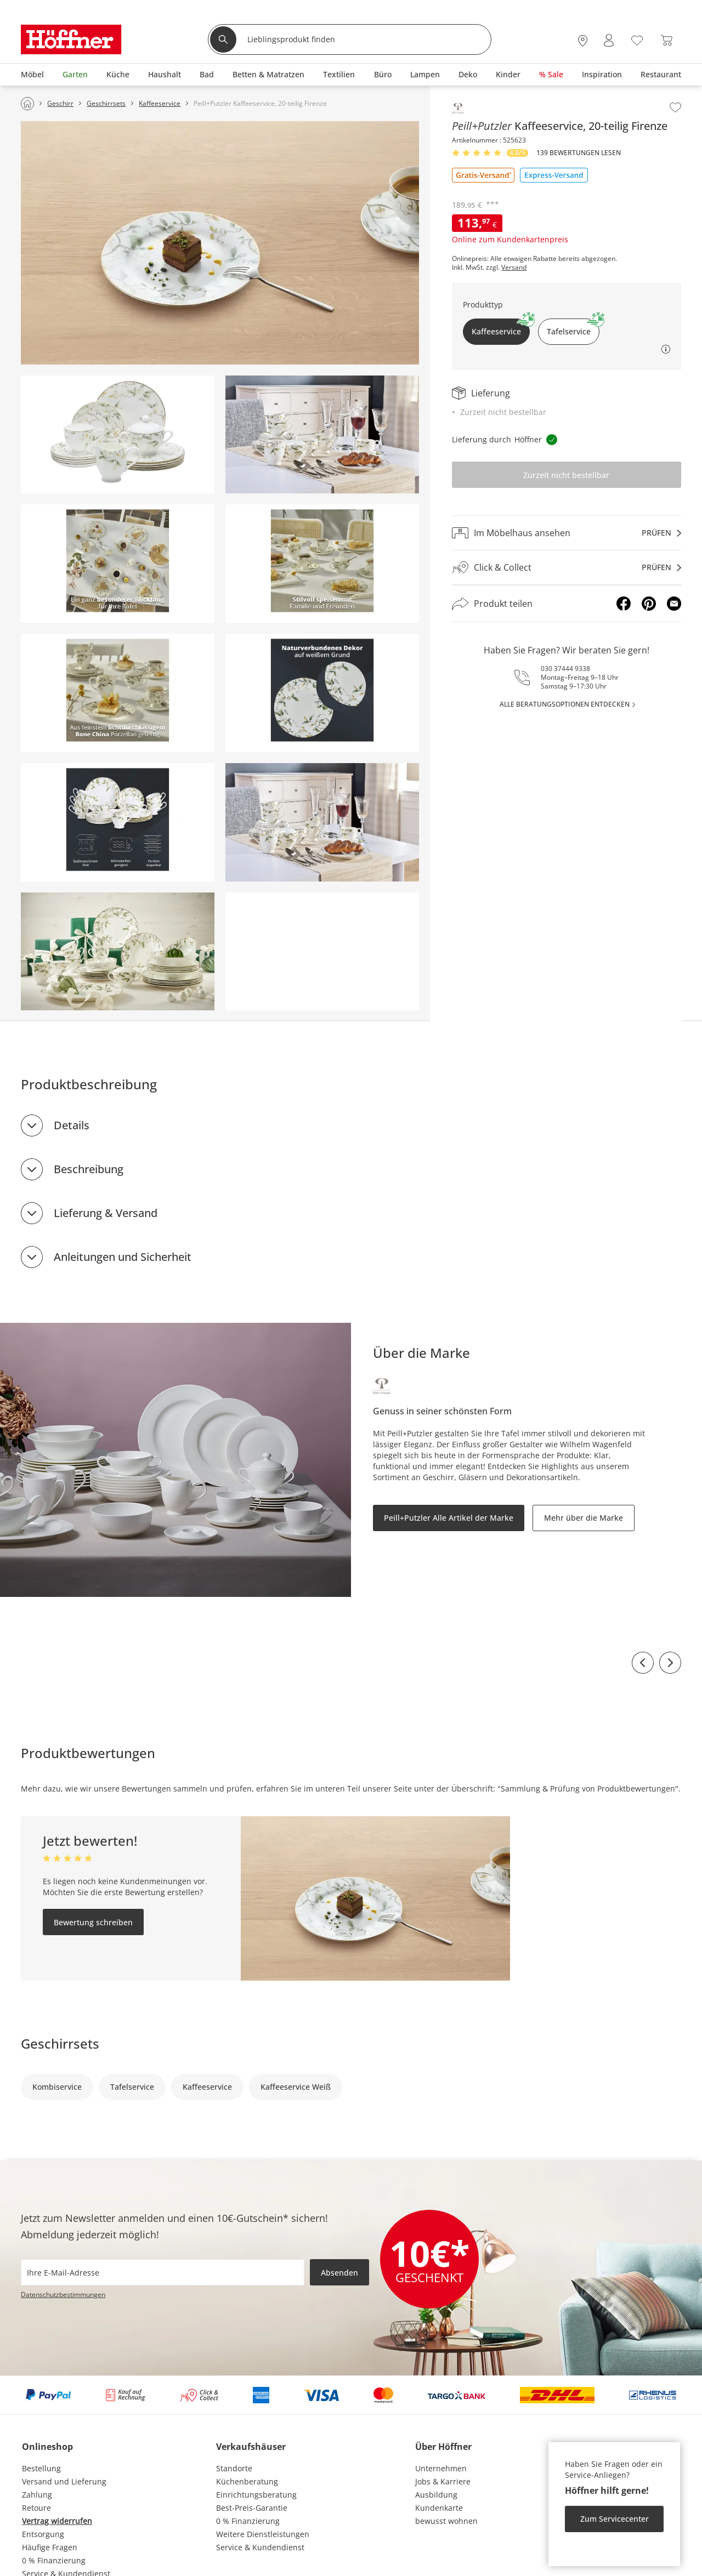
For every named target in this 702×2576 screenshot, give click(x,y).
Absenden (339, 2272)
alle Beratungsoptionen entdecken (565, 704)
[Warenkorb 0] (666, 40)
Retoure (36, 2508)
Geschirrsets (60, 2043)
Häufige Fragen (49, 2547)
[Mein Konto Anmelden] (609, 40)
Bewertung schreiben (93, 1922)
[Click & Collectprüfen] (566, 567)
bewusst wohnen (446, 2521)
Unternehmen (441, 2468)
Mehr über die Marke (583, 1517)
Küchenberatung (247, 2481)
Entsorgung (43, 2534)
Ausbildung (436, 2494)
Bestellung (41, 2468)
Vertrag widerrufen (57, 2521)
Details (71, 1125)
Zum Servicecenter (614, 2519)
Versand (513, 267)
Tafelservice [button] (573, 328)
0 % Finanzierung (54, 2560)
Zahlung (37, 2494)
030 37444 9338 (565, 668)
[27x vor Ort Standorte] (582, 40)
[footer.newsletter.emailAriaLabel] (162, 2272)
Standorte (234, 2468)
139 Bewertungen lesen (578, 153)
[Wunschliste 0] (637, 39)
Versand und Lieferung (64, 2481)
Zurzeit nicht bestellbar (566, 475)
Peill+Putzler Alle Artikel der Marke (448, 1517)
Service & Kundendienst (260, 2547)
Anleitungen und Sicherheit (122, 1256)
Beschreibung (88, 1169)
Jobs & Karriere (443, 2481)
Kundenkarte (439, 2508)
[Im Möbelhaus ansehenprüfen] (566, 532)
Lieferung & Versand (105, 1212)
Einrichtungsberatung (256, 2494)
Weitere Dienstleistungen (262, 2534)
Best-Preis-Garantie (251, 2508)
